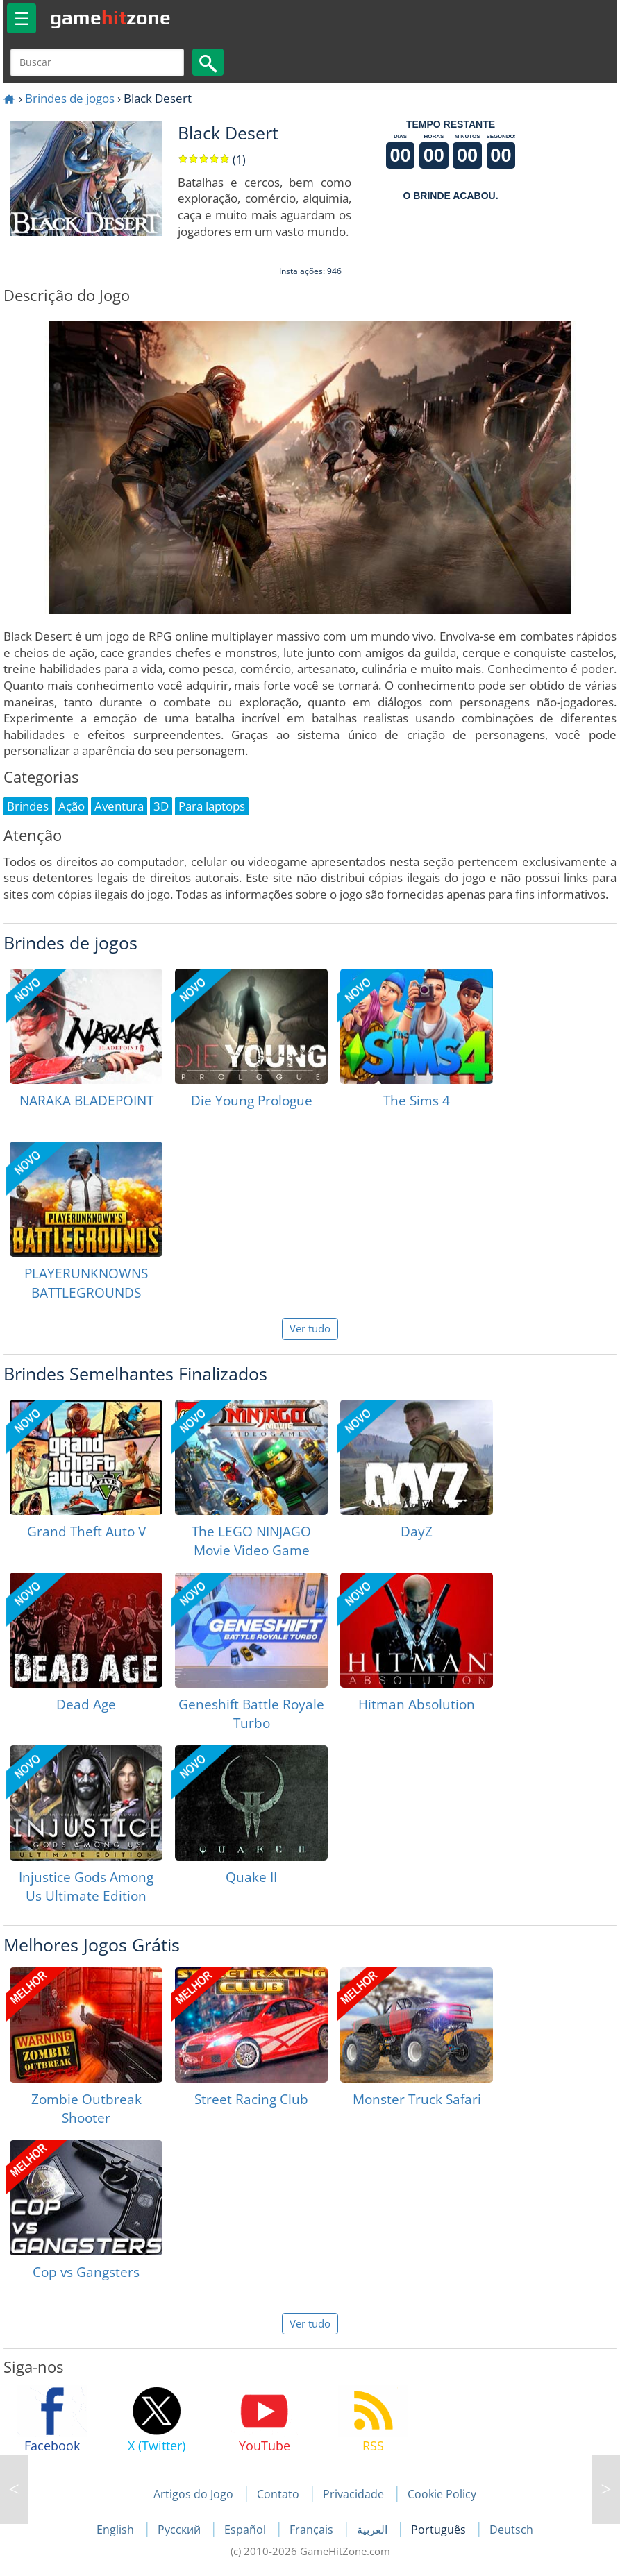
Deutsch (511, 2529)
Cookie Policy (442, 2494)
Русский (180, 2529)
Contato (278, 2494)
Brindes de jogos (70, 98)
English (117, 2529)
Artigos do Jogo (193, 2494)
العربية (373, 2529)
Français (313, 2529)
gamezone (110, 17)
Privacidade (353, 2494)
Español (246, 2529)
